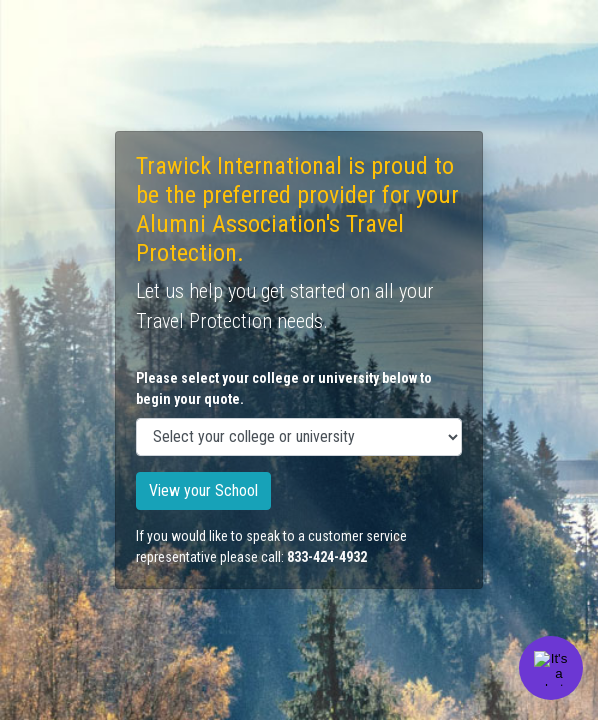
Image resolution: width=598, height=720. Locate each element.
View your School (203, 490)
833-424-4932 (327, 557)
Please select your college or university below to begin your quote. (284, 388)
